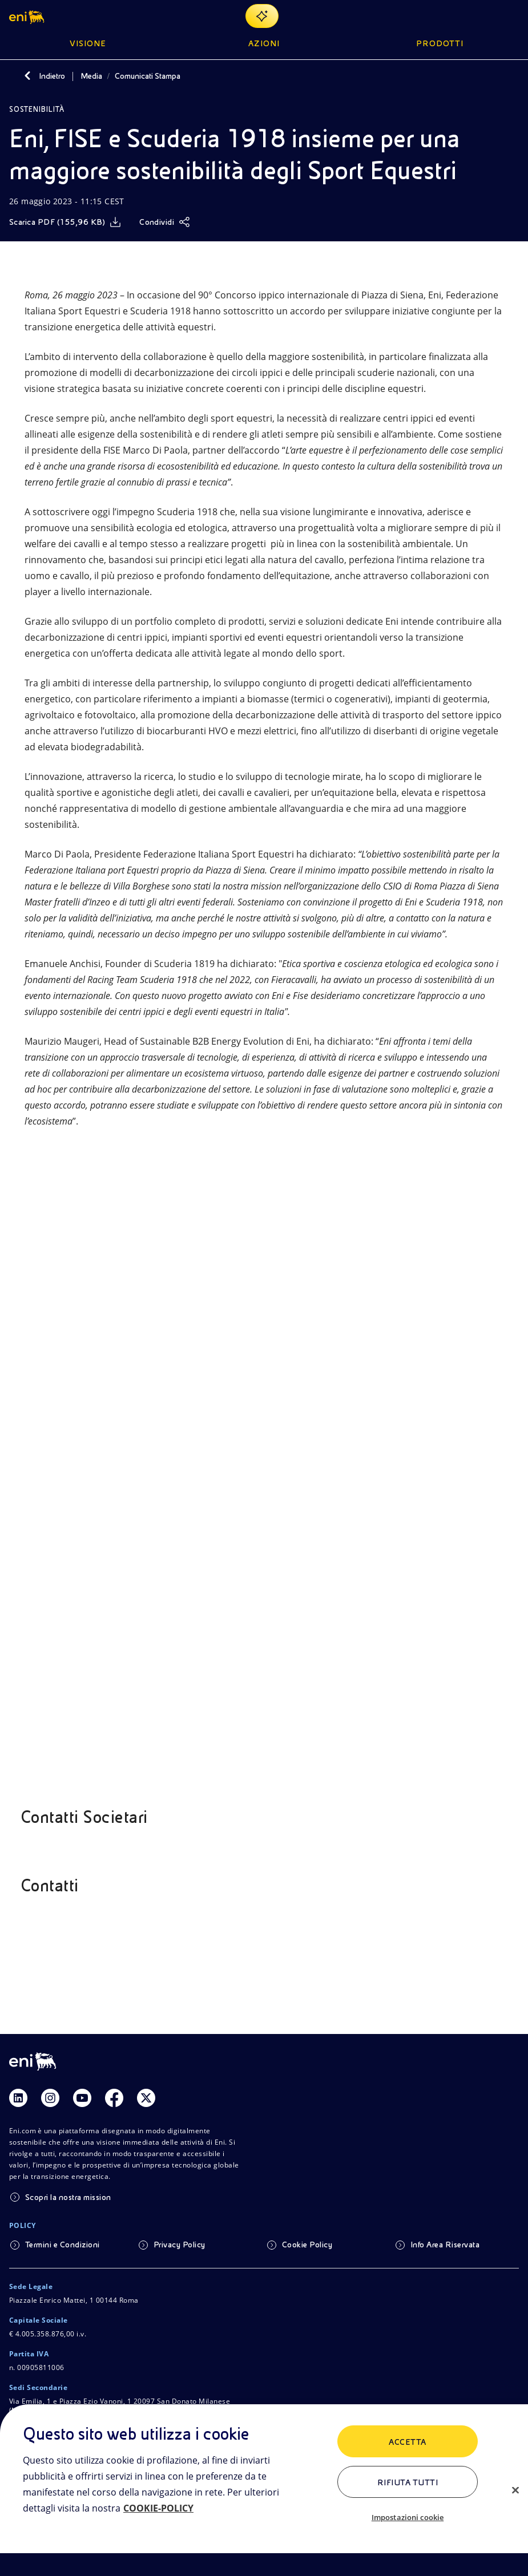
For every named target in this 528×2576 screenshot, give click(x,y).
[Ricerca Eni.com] (484, 16)
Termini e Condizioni (62, 2244)
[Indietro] (27, 76)
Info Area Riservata (444, 2244)
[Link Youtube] (82, 2098)
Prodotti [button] (439, 43)
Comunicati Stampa (147, 75)
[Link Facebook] (114, 2098)
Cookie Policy (307, 2244)
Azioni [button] (264, 43)
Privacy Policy (179, 2244)
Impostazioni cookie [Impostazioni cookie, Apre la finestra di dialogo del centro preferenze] (408, 2517)
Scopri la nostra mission (68, 2197)
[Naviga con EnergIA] (262, 16)
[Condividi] (164, 222)
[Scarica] (65, 222)
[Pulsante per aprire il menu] (512, 16)
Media (91, 75)
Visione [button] (88, 43)
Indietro (52, 75)
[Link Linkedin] (18, 2098)
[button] (27, 16)
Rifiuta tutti (407, 2482)
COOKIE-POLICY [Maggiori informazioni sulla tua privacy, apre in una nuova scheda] (158, 2508)
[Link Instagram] (50, 2098)
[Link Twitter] (146, 2098)
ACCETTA (407, 2441)
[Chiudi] (515, 2489)
